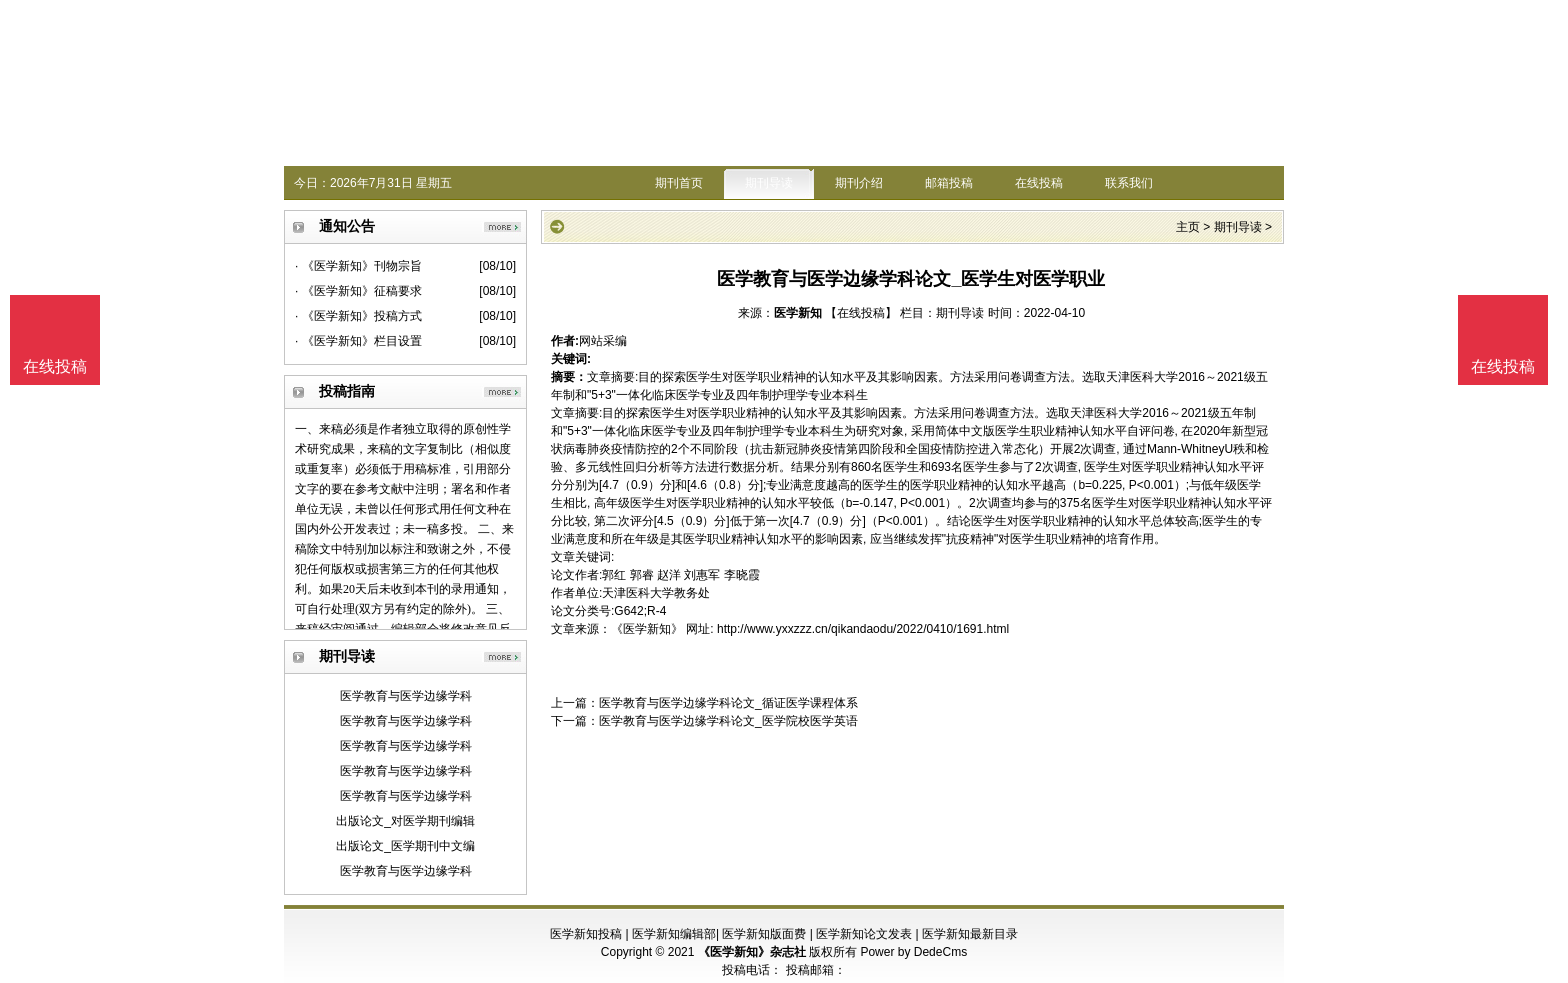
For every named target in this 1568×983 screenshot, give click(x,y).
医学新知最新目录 (970, 934)
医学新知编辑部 (674, 934)
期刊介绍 (859, 183)
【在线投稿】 (861, 313)
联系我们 (1129, 183)
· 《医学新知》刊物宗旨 (358, 266)
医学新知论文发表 (864, 934)
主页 (1188, 227)
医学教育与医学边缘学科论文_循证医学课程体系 (728, 703)
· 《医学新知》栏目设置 (358, 341)
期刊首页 (679, 183)
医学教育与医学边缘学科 (406, 696)
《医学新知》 (647, 629)
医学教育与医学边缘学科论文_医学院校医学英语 (728, 721)
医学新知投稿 (586, 934)
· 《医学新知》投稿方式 (358, 316)
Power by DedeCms (913, 952)
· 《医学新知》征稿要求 (358, 291)
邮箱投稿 (949, 183)
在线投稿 (1039, 183)
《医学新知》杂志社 (752, 952)
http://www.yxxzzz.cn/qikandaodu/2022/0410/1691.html (863, 629)
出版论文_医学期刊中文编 (405, 846)
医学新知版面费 (764, 934)
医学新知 (798, 313)
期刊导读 (769, 183)
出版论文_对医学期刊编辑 (405, 821)
